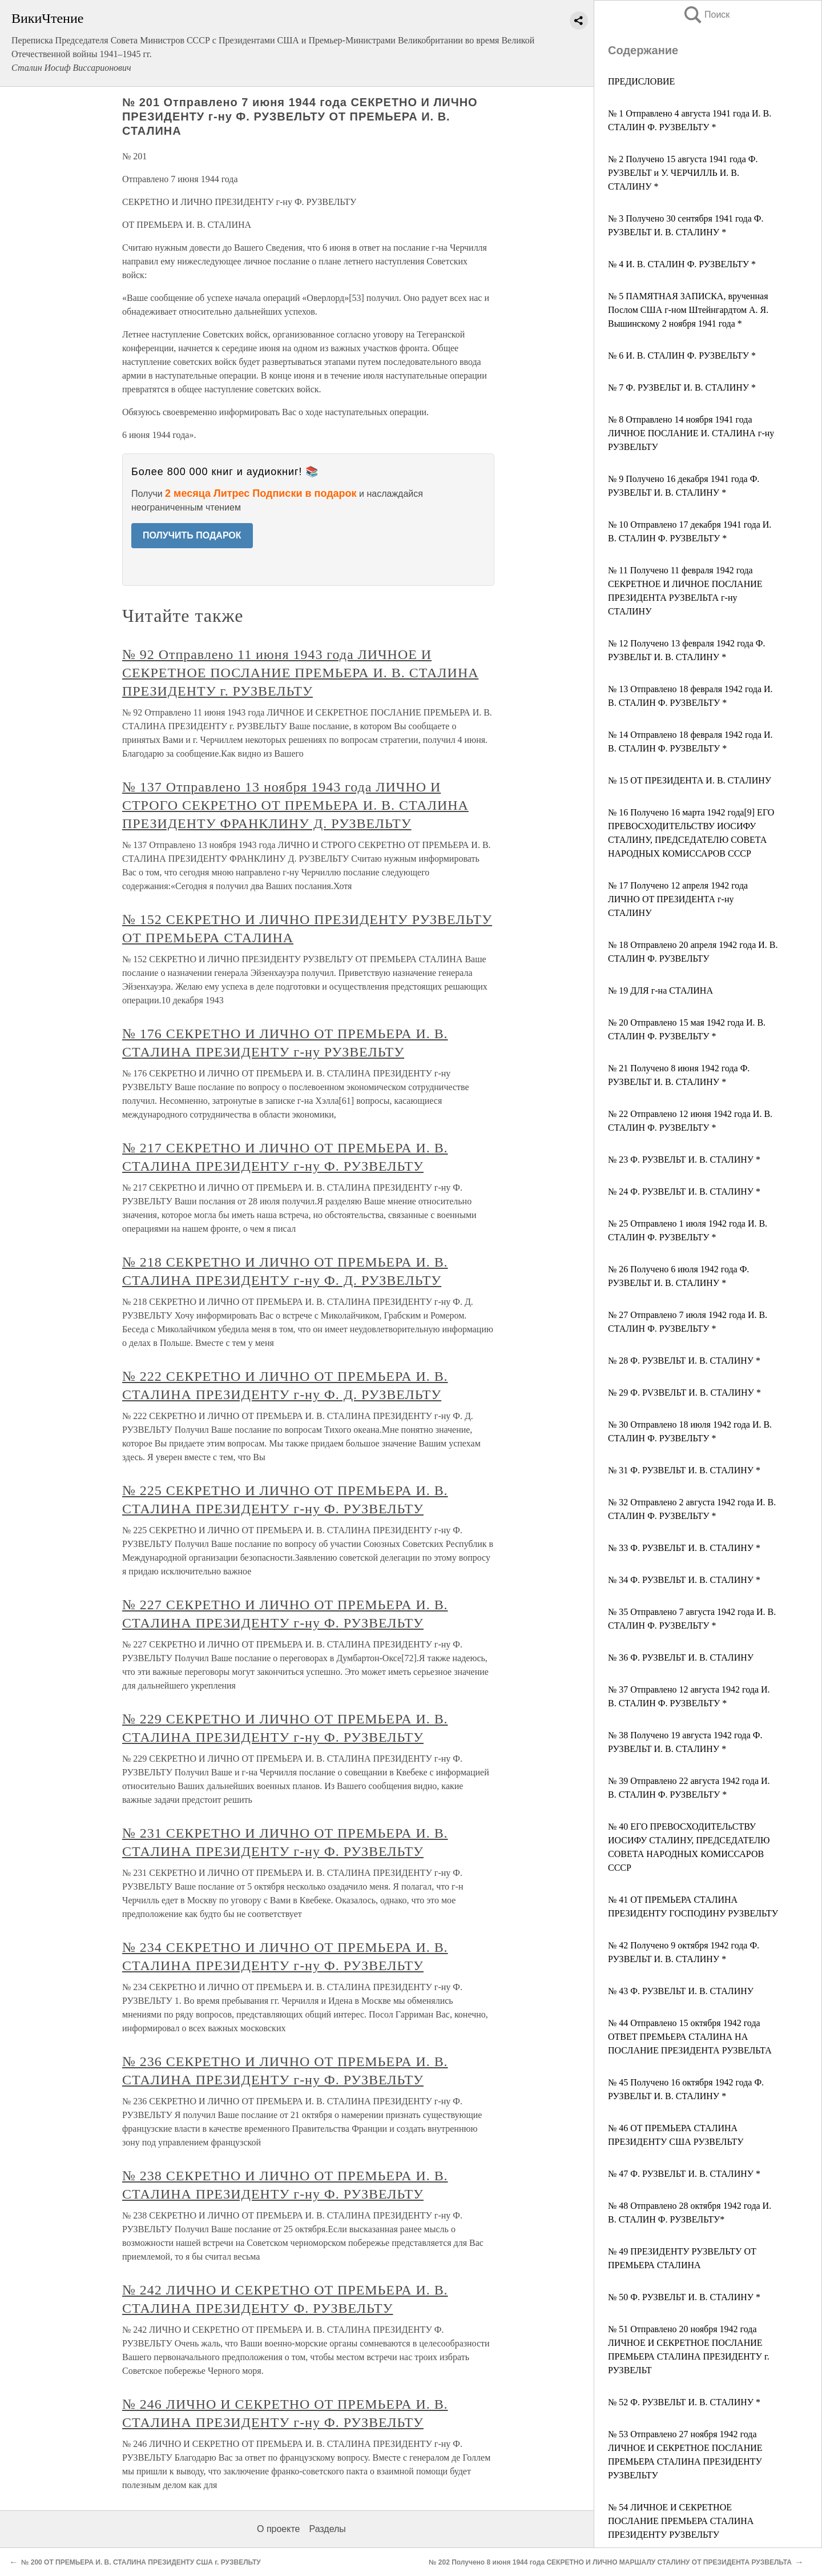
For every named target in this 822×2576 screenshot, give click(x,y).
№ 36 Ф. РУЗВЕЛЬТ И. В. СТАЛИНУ (681, 1657)
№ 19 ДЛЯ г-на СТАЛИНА (660, 990)
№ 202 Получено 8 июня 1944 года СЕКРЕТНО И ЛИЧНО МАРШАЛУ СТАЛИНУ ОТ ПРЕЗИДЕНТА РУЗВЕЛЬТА (610, 2562)
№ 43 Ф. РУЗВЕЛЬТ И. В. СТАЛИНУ (681, 1991)
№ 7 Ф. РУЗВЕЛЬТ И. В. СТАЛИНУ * (682, 387)
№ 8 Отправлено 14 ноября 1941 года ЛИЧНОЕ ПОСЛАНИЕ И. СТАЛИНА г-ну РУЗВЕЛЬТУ (691, 433)
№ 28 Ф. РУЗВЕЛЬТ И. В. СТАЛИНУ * (684, 1360)
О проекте (278, 2529)
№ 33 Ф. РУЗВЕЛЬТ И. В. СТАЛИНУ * (684, 1548)
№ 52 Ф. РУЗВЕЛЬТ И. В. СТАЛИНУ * (684, 2402)
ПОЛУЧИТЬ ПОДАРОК (192, 535)
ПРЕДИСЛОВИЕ (641, 81)
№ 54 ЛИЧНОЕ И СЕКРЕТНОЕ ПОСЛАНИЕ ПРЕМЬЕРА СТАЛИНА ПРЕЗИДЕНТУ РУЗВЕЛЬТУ (681, 2520)
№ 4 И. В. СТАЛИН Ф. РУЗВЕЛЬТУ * (682, 264)
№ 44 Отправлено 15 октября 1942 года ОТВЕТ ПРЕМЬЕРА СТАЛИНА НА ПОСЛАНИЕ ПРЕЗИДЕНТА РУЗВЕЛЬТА (690, 2036)
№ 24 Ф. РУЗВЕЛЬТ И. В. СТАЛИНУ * (684, 1191)
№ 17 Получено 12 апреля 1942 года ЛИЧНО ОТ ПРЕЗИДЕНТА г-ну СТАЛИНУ (678, 899)
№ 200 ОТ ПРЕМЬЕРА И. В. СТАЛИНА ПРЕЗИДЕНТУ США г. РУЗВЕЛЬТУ (141, 2562)
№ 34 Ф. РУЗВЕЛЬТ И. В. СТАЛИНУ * (684, 1580)
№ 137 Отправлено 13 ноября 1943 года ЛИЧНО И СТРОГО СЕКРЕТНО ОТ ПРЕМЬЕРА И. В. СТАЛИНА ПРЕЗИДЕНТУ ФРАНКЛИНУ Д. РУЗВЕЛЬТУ (295, 805)
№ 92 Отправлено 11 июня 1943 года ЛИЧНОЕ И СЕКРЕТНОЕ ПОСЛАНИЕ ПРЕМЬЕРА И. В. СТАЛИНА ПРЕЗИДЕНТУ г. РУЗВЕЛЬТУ (300, 672)
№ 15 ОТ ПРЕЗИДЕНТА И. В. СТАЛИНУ (689, 780)
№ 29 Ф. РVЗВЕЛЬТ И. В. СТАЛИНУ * (684, 1392)
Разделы (327, 2529)
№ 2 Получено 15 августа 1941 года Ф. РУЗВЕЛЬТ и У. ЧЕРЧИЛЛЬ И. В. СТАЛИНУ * (683, 172)
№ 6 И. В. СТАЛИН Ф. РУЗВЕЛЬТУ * (682, 355)
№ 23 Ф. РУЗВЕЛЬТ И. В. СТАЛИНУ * (684, 1159)
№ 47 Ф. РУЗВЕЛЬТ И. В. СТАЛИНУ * (684, 2174)
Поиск (706, 14)
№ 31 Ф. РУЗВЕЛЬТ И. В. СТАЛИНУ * (684, 1470)
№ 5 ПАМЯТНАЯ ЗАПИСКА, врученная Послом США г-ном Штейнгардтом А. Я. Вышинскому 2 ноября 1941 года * (688, 309)
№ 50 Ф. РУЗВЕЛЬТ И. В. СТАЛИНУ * (684, 2297)
